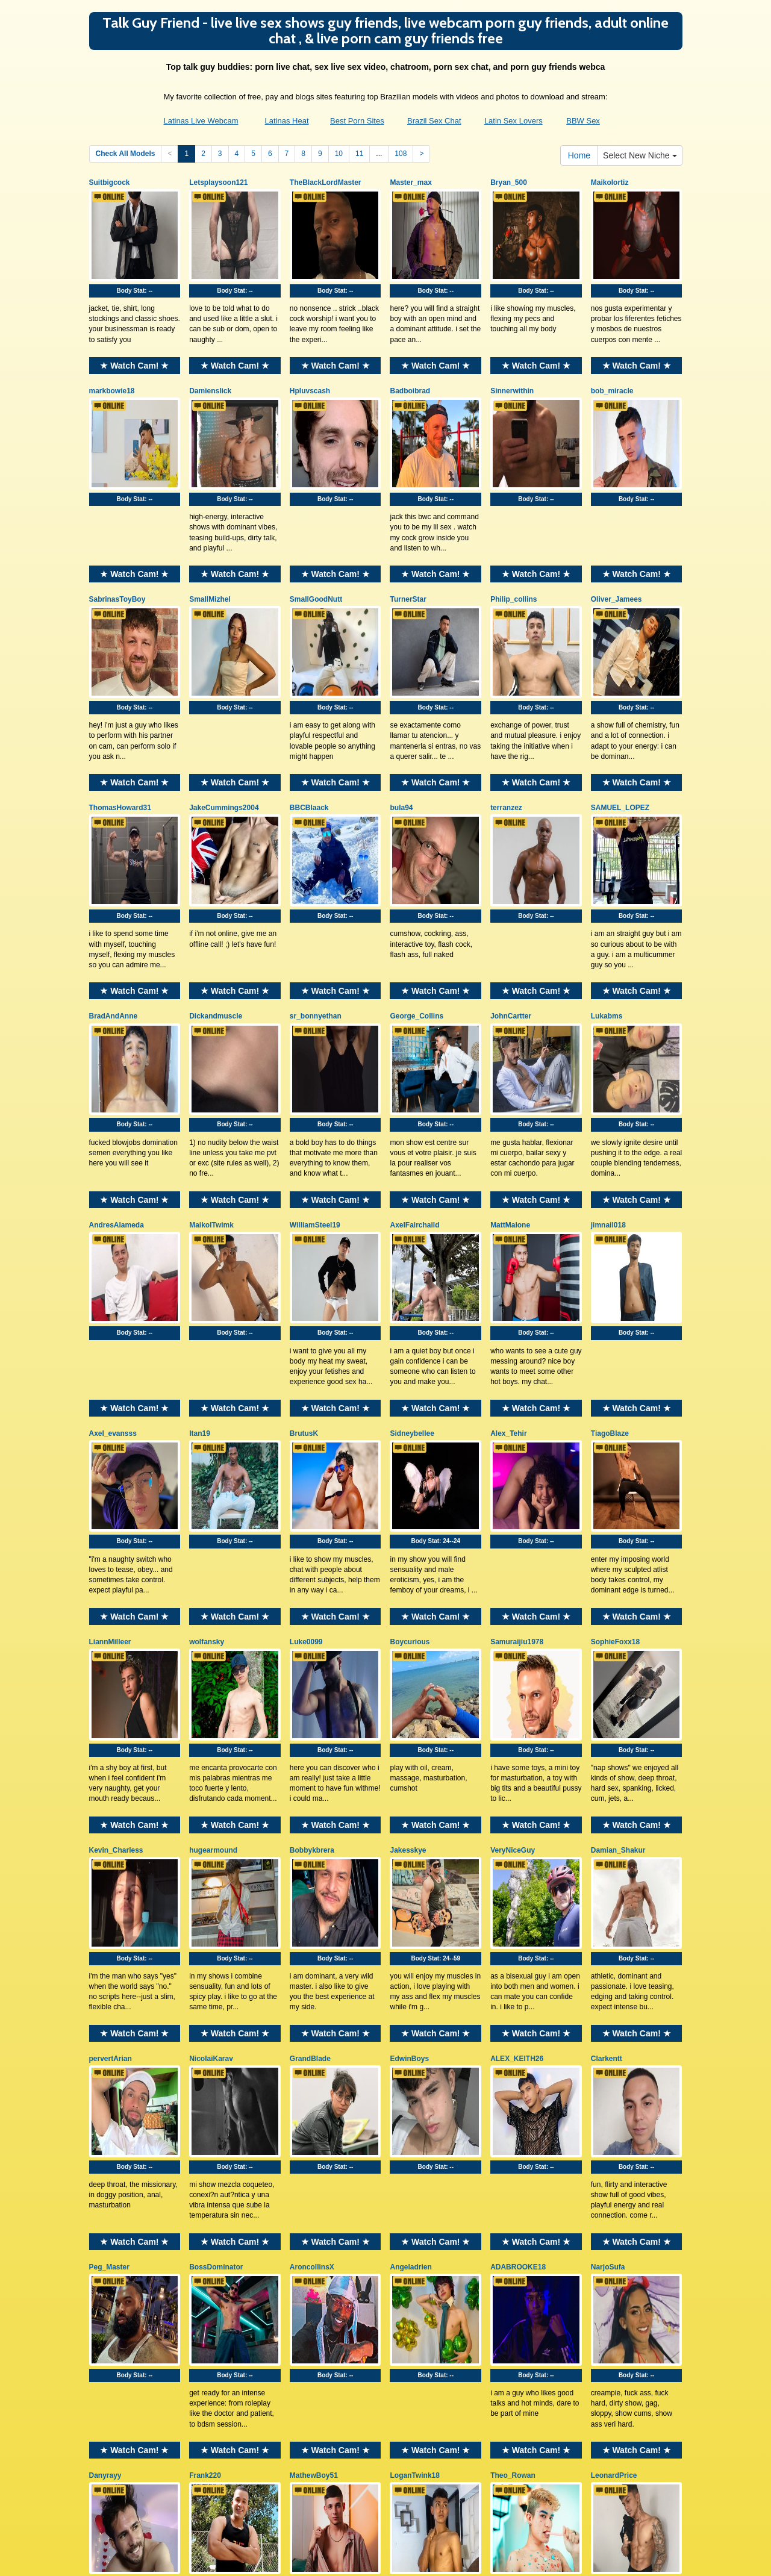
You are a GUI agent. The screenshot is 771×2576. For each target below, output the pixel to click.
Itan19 (199, 1297)
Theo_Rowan (512, 2226)
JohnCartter (510, 926)
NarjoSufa (608, 2040)
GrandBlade (310, 1854)
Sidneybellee (412, 1297)
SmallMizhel (210, 554)
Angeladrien (410, 2040)
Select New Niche (639, 155)
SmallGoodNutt (316, 554)
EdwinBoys (409, 1854)
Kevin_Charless (116, 1668)
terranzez (506, 739)
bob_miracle (612, 368)
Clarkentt (606, 1854)
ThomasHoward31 (120, 739)
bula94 (401, 739)
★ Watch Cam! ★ (134, 343)
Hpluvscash (310, 368)
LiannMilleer (110, 1483)
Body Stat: (134, 267)
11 (359, 153)
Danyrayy (105, 2226)
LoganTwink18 (414, 2226)
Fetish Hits (387, 2558)
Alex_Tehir (508, 1297)
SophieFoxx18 (615, 1483)
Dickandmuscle (215, 926)
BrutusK (304, 1297)
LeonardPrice (614, 2226)
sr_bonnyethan (316, 926)
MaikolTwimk (211, 1111)
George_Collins (416, 926)
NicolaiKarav (211, 1854)
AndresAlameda (116, 1111)
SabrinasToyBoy (117, 554)
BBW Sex (583, 120)
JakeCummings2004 (223, 739)
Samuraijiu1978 (516, 1483)
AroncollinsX (312, 2040)
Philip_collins (513, 554)
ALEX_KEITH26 (516, 1854)
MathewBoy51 (314, 2226)
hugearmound (213, 1668)
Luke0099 (306, 1483)
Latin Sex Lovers (513, 120)
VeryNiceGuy (512, 1668)
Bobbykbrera (312, 1668)
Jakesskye (408, 1668)
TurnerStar (408, 554)
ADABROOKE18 (518, 2040)
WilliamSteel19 (315, 1111)
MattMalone (510, 1111)
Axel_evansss (113, 1297)
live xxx (569, 2472)
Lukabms (607, 926)
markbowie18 (112, 368)
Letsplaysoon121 (218, 182)
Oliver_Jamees (616, 554)
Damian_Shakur (618, 1668)
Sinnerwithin (512, 368)
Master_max (410, 182)
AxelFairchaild (414, 1111)
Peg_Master (109, 2040)
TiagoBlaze (610, 1297)
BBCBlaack (309, 739)
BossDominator (216, 2040)
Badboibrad (410, 368)
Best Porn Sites (357, 120)
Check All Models (125, 153)
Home (579, 155)
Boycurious (409, 1483)
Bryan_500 (508, 182)
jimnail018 (608, 1111)
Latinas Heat (287, 120)
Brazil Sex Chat (434, 120)
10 (339, 153)
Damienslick (210, 368)
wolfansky (206, 1483)
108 (401, 153)
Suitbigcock (109, 182)
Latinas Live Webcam (200, 120)
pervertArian (110, 1854)
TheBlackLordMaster (325, 182)
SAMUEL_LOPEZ (620, 739)
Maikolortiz (610, 182)
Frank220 (205, 2226)
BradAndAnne (113, 926)
